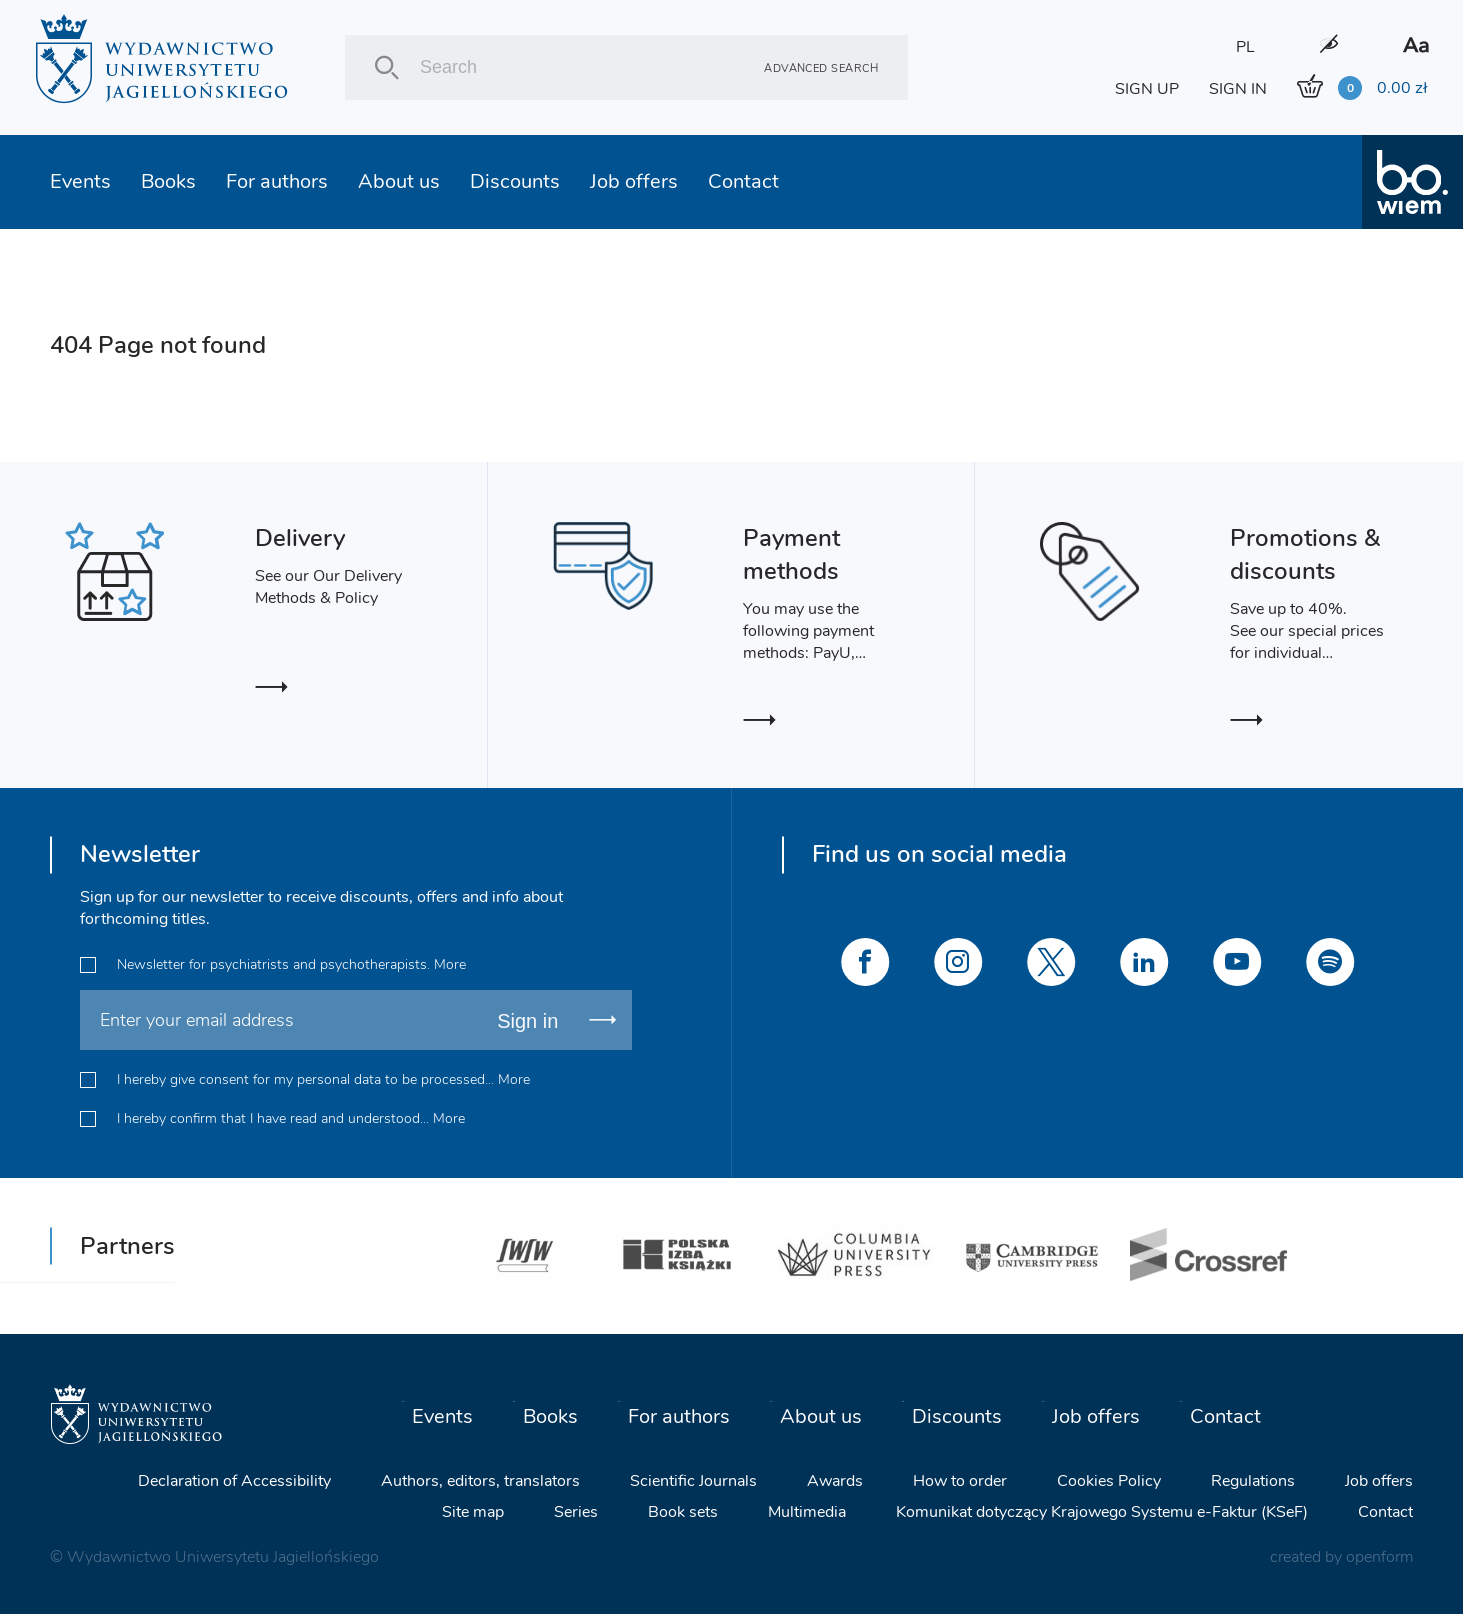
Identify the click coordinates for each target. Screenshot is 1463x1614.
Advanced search (821, 67)
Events (80, 181)
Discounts (515, 181)
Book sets (683, 1511)
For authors (277, 181)
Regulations (1253, 1480)
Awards (835, 1480)
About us (399, 181)
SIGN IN (1238, 89)
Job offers (634, 181)
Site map (473, 1511)
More (450, 964)
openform (1379, 1556)
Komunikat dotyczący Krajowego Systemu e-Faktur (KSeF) (1102, 1511)
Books (168, 181)
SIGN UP (1147, 89)
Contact (743, 181)
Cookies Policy (1109, 1480)
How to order (960, 1480)
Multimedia (807, 1511)
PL (1245, 47)
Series (576, 1511)
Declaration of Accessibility (234, 1480)
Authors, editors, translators (480, 1480)
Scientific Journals (693, 1480)
